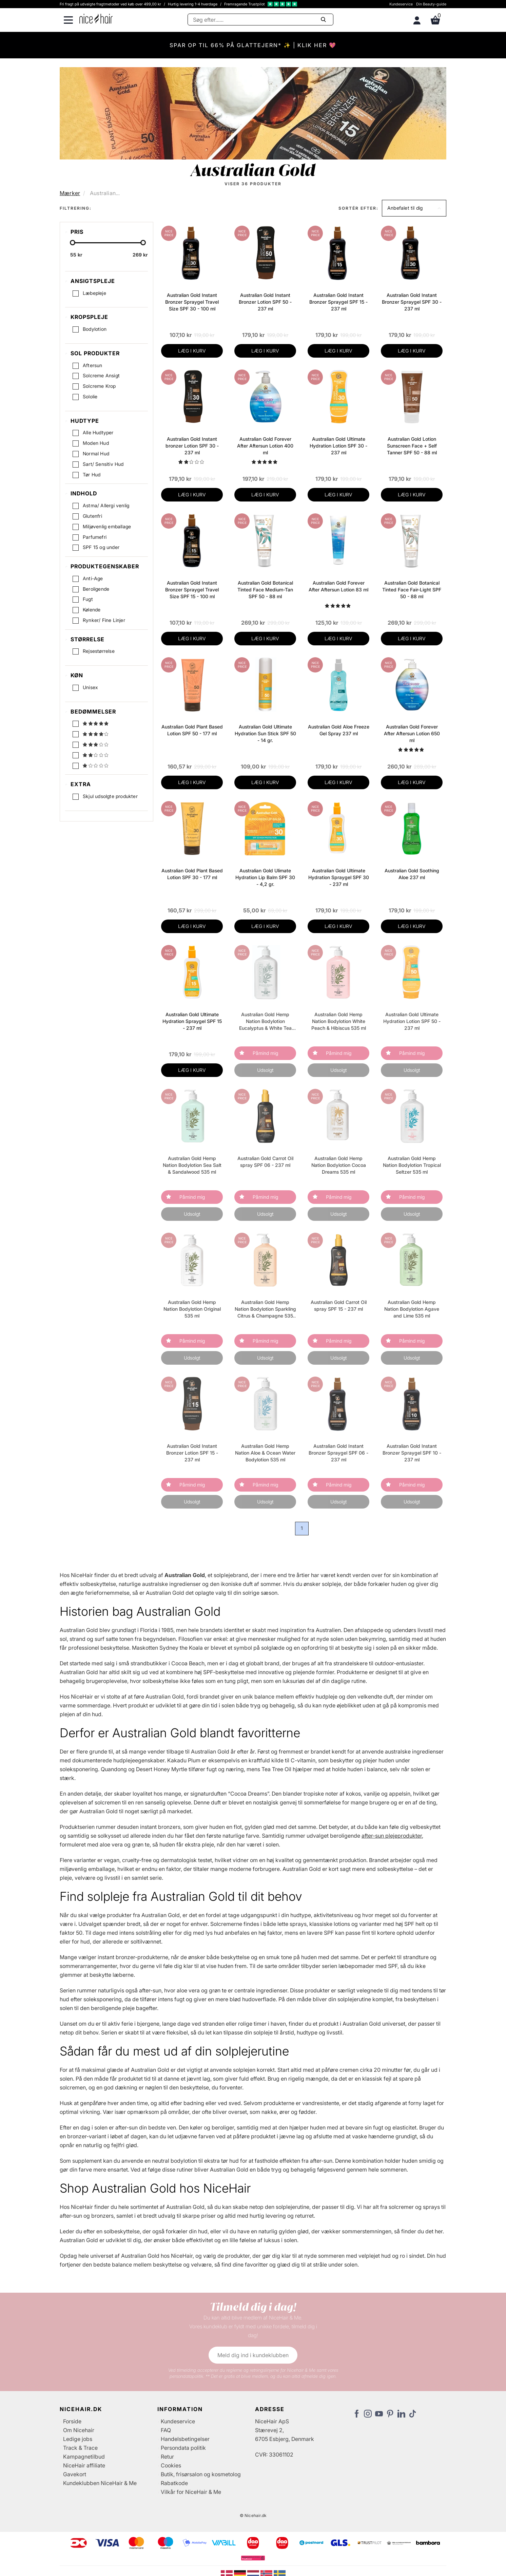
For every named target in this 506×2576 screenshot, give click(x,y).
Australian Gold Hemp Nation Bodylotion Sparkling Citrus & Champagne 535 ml (265, 1309)
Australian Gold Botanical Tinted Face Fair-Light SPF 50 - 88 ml (411, 589)
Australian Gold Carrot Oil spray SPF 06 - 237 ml (265, 1161)
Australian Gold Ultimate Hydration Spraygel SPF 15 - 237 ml (192, 1021)
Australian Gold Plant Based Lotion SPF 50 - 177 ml (192, 730)
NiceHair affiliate (84, 2465)
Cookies (171, 2465)
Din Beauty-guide (431, 4)
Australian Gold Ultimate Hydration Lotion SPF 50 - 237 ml (412, 1021)
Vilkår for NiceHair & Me (191, 2491)
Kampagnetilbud (84, 2456)
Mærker (70, 193)
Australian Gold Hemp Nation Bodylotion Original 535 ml (192, 1309)
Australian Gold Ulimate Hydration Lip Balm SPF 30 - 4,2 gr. (265, 877)
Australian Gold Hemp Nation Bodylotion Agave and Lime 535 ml (411, 1309)
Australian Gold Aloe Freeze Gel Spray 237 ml (338, 730)
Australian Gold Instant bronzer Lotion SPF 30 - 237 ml (192, 445)
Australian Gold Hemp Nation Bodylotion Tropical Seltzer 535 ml (412, 1165)
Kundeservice (401, 4)
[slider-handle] (72, 243)
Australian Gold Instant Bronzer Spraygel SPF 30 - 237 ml (412, 301)
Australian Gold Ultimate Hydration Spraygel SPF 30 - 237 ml (338, 877)
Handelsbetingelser (185, 2439)
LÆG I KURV (192, 351)
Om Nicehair (78, 2430)
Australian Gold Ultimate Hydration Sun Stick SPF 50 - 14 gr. (265, 733)
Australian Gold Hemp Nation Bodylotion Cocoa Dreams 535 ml (338, 1165)
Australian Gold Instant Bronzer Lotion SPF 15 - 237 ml (192, 1452)
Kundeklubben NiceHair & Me (100, 2483)
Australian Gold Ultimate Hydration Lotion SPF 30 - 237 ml (338, 445)
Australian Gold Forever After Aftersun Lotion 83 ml (338, 586)
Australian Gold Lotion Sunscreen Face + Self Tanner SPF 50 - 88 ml (412, 445)
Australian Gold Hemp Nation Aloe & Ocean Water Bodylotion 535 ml (265, 1452)
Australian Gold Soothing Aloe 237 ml (412, 874)
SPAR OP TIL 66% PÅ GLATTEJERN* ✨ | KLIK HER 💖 (253, 45)
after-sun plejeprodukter (392, 1835)
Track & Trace (80, 2447)
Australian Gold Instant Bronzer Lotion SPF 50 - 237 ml (265, 301)
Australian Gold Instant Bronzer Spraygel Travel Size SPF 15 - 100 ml (192, 589)
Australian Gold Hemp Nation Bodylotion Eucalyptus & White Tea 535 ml (265, 1021)
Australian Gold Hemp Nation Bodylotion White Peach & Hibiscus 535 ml (338, 1021)
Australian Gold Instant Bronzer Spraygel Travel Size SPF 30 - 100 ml (192, 301)
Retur (167, 2456)
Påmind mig (265, 1053)
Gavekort (74, 2474)
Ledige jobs (77, 2439)
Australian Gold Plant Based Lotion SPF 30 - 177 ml (192, 874)
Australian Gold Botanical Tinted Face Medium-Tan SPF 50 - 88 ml (265, 589)
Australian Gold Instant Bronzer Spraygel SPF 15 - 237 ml (338, 301)
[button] (414, 208)
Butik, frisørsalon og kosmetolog (201, 2474)
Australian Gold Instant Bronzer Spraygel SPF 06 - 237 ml (338, 1452)
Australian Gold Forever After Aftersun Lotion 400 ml (265, 445)
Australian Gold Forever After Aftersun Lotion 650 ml (412, 733)
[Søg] (260, 19)
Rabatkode (174, 2483)
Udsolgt (265, 1070)
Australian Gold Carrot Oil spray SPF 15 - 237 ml (339, 1305)
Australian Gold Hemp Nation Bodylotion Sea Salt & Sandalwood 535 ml (192, 1165)
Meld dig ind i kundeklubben (253, 2355)
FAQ (166, 2430)
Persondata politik (183, 2447)
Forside (72, 2421)
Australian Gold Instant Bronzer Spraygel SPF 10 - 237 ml (412, 1452)
